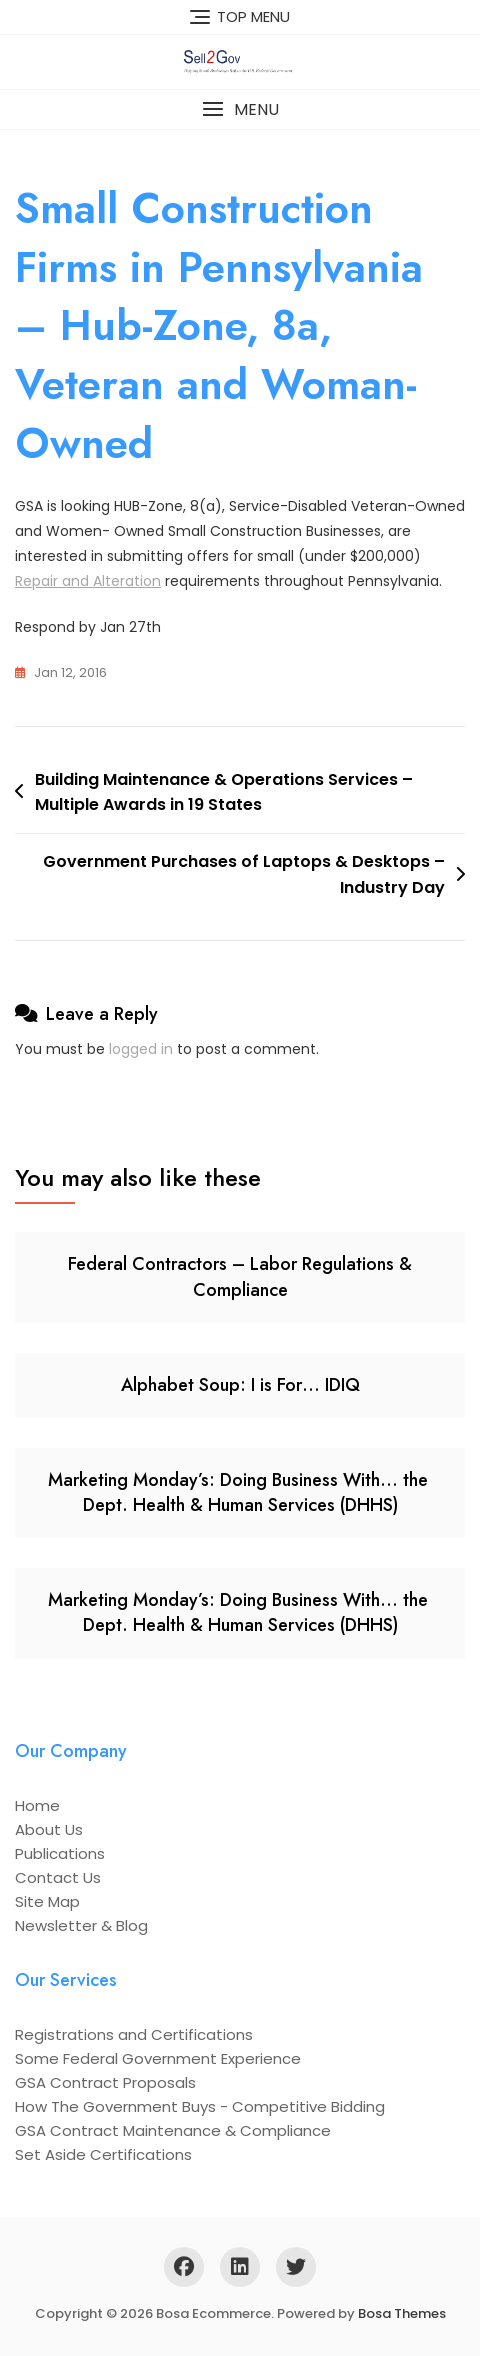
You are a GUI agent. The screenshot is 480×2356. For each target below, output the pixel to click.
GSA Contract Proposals (105, 2082)
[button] (240, 109)
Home (37, 1805)
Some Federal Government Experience (158, 2058)
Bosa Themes (402, 2313)
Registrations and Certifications (134, 2034)
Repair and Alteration (88, 581)
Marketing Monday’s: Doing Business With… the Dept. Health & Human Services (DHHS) (240, 1492)
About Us (49, 1829)
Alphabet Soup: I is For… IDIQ (240, 1385)
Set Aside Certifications (103, 2154)
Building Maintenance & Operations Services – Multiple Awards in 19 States (224, 792)
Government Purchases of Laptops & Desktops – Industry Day (244, 874)
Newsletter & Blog (81, 1925)
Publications (60, 1853)
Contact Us (58, 1877)
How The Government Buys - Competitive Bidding (200, 2106)
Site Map (47, 1901)
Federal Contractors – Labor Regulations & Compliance (240, 1276)
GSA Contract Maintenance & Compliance (173, 2130)
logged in (141, 1049)
